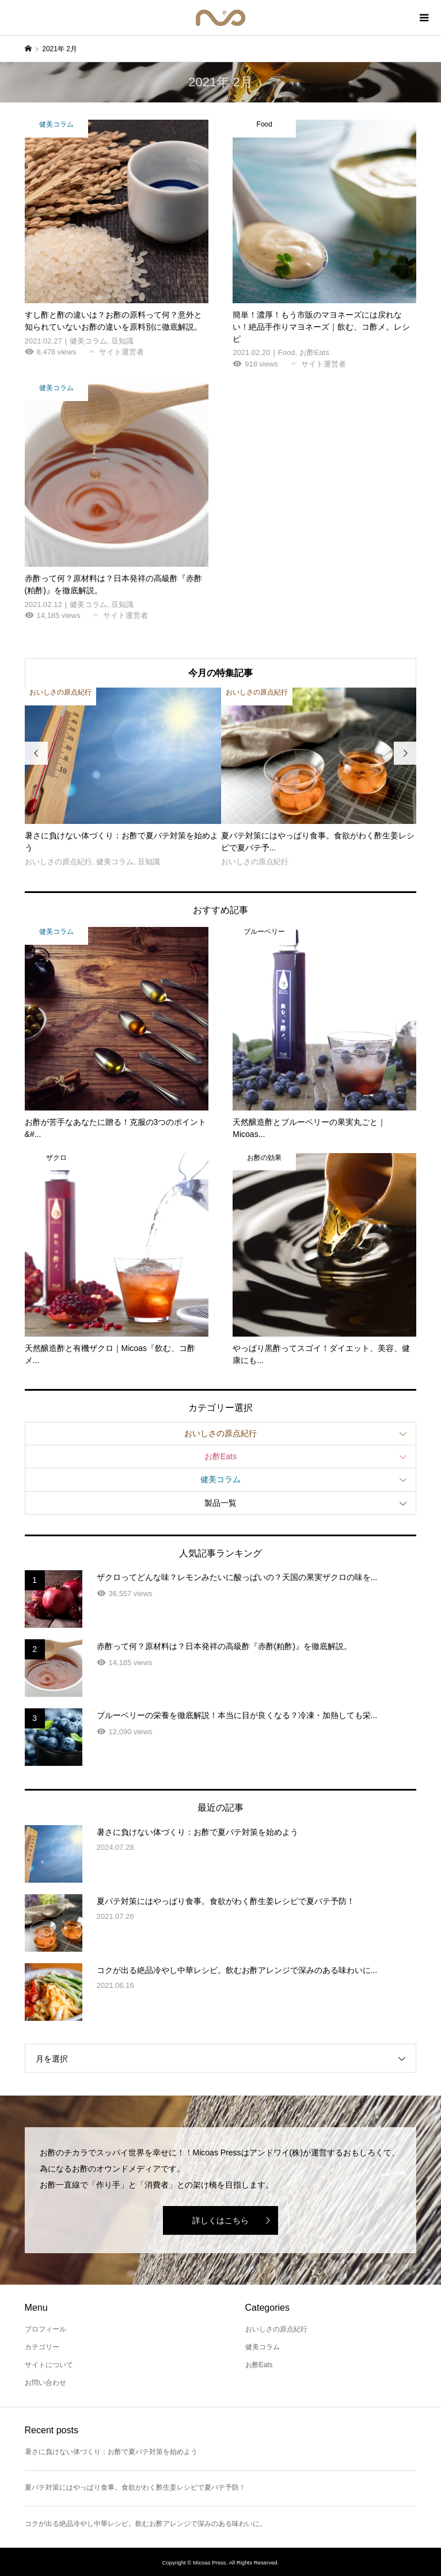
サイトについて (49, 2365)
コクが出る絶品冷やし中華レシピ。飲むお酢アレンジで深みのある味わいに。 (146, 2524)
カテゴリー (42, 2347)
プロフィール (45, 2329)
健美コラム (220, 1479)
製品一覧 (220, 1503)
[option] (123, 778)
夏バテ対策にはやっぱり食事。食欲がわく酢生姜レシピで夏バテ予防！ (135, 2487)
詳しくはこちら (220, 2220)
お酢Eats (220, 1456)
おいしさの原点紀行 (220, 1433)
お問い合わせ (45, 2383)
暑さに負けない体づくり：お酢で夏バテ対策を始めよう (111, 2452)
